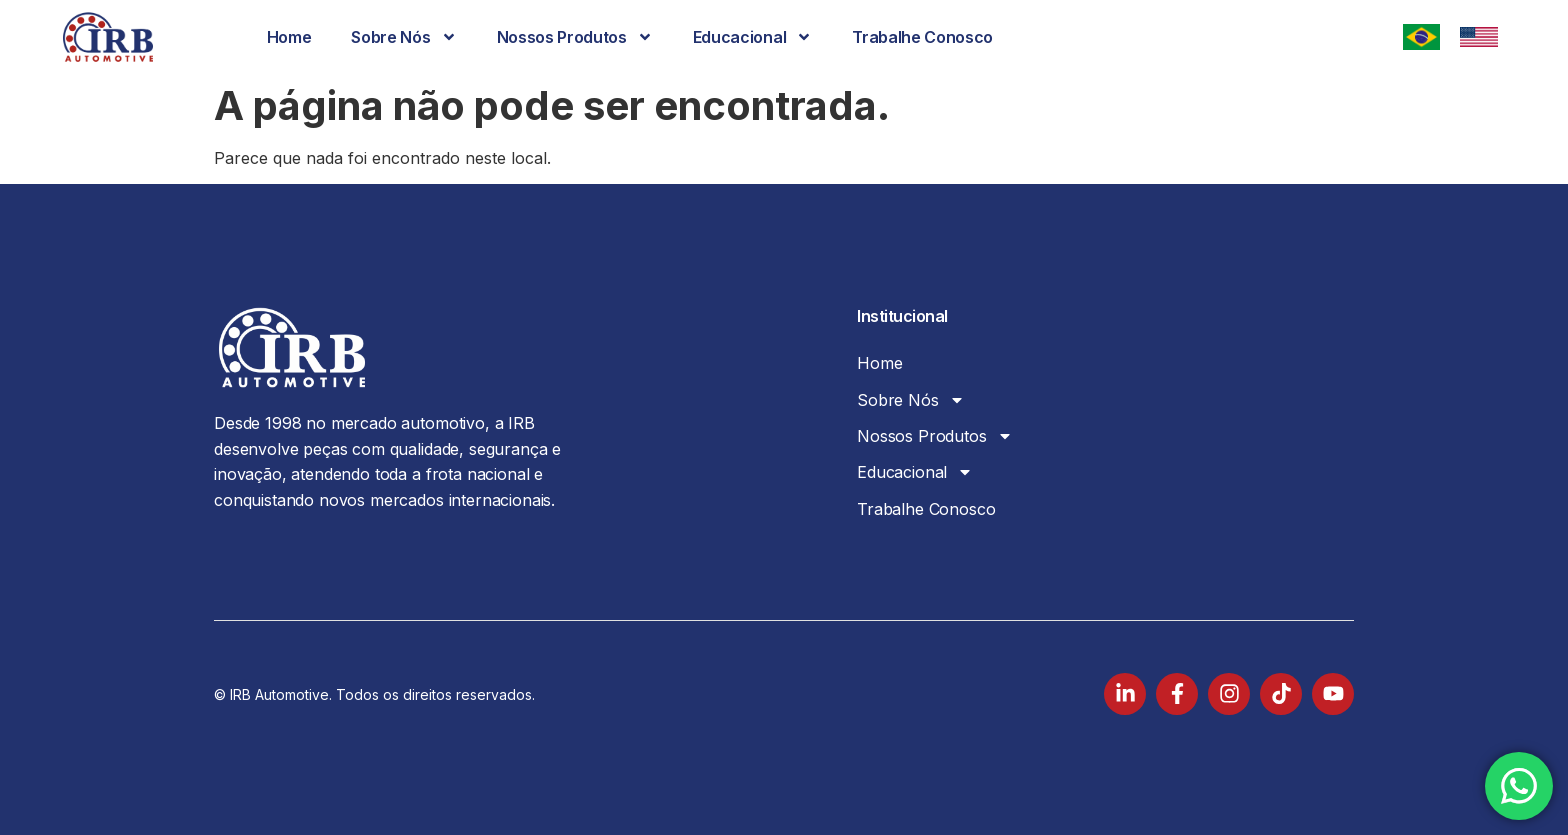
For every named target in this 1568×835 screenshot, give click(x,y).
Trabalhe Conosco (922, 37)
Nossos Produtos (575, 37)
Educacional (752, 37)
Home (289, 37)
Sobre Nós (403, 37)
